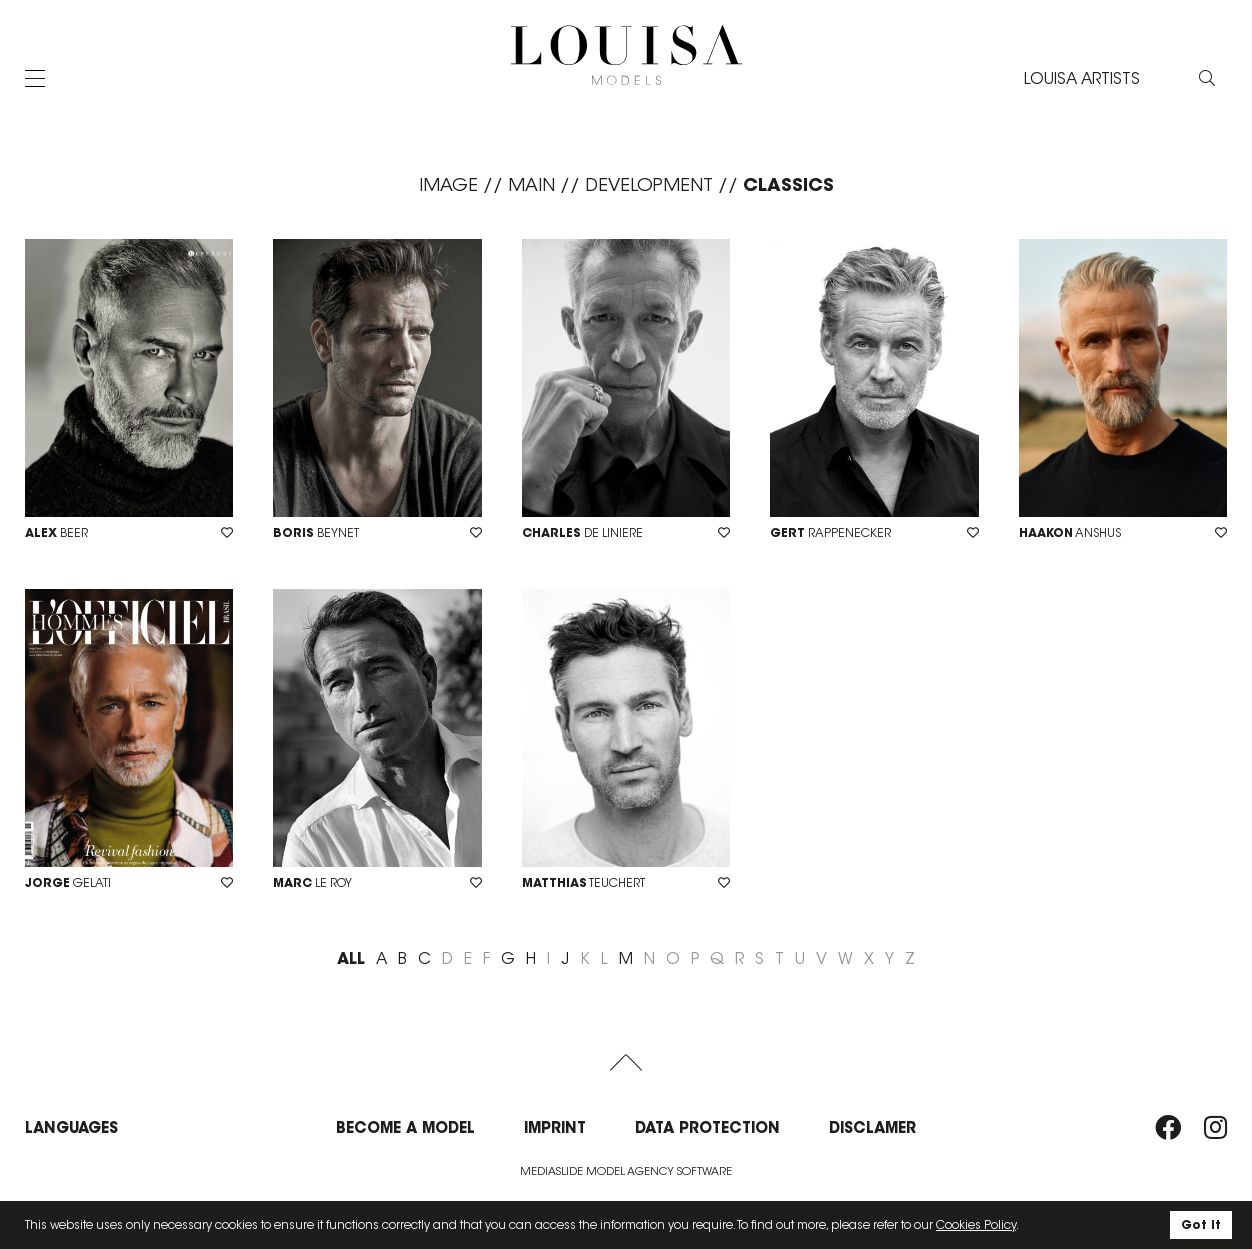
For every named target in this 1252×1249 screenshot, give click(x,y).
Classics (788, 184)
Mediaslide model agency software (626, 1171)
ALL (351, 958)
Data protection (707, 1127)
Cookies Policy (976, 1224)
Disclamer (872, 1127)
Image (448, 185)
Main (531, 185)
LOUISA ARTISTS (1082, 78)
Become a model (405, 1127)
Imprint (555, 1127)
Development (649, 185)
